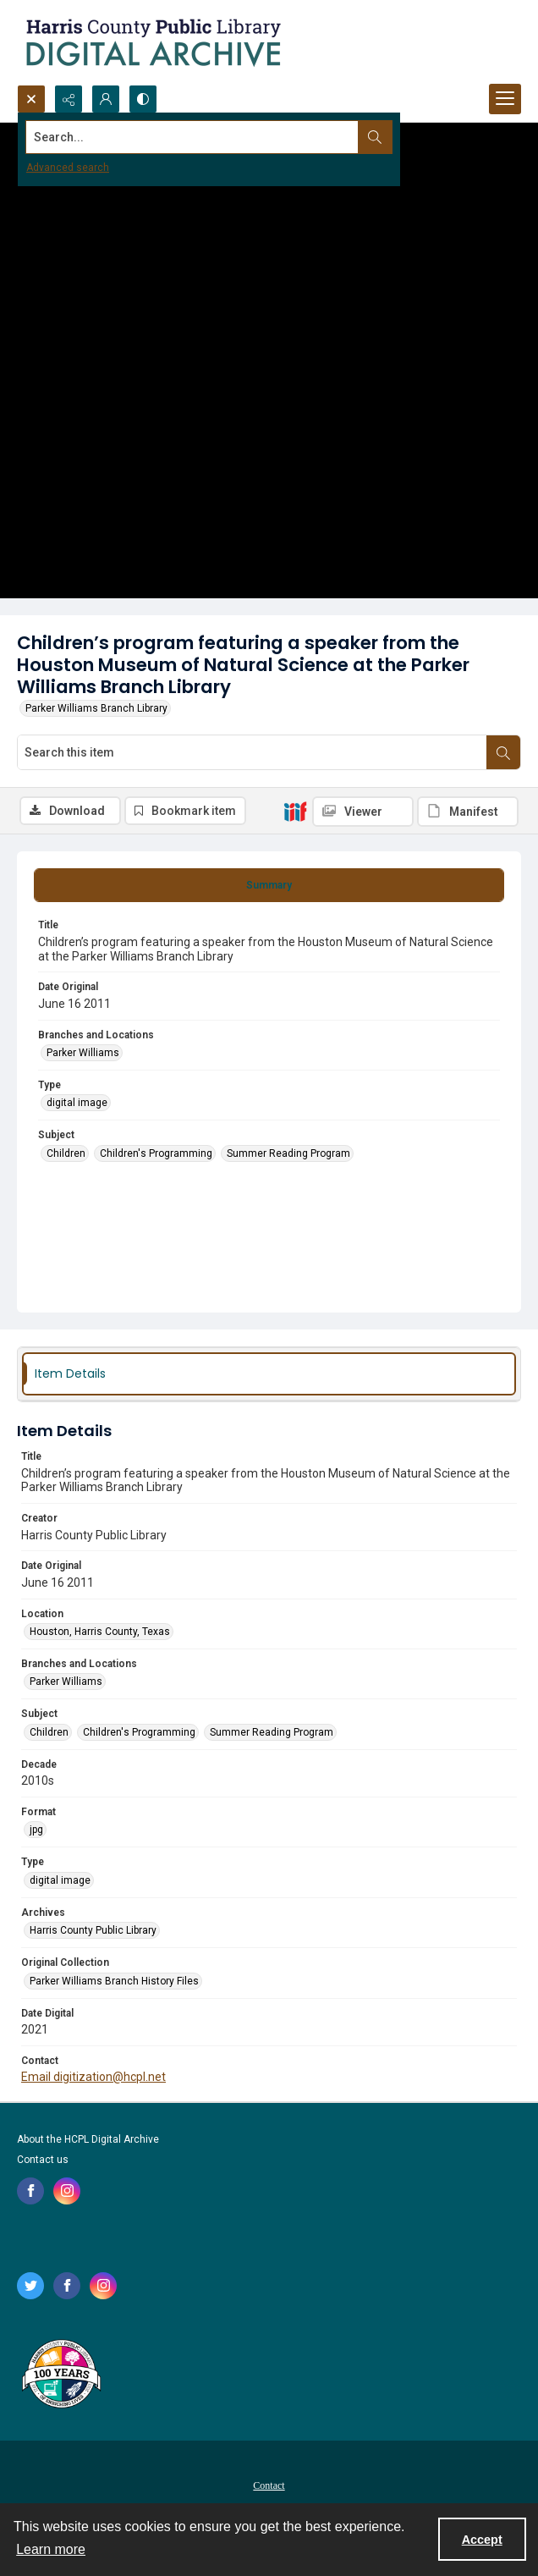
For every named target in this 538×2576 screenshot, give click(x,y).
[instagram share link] (66, 2190)
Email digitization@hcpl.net (93, 2076)
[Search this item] (252, 752)
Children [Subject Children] (66, 1153)
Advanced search (67, 167)
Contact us (43, 2160)
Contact (268, 2485)
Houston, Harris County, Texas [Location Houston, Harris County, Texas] (100, 1632)
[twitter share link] (30, 2285)
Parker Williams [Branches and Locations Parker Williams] (83, 1053)
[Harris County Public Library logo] (60, 2375)
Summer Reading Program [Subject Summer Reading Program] (288, 1153)
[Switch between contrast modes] (142, 99)
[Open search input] (31, 99)
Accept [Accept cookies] (482, 2539)
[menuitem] (269, 2484)
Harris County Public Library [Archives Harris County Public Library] (93, 1930)
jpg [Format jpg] (36, 1830)
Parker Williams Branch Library (96, 708)
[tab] (269, 885)
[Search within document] (503, 752)
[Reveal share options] (68, 99)
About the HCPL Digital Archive (88, 2139)
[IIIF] (295, 810)
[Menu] (505, 99)
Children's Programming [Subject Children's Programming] (156, 1153)
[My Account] (105, 99)
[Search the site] (216, 137)
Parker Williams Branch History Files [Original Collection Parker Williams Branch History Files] (114, 1981)
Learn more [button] (50, 2549)
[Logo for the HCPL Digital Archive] (152, 42)
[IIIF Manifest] (468, 811)
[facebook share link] (30, 2190)
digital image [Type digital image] (77, 1103)
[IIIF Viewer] (363, 811)
